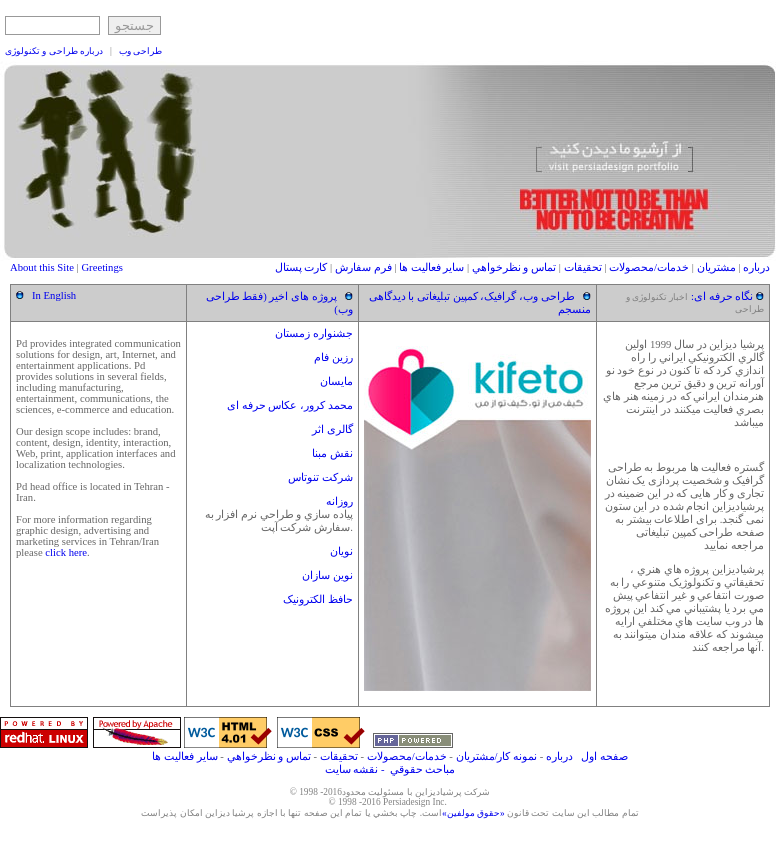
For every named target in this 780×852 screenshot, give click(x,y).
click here (66, 552)
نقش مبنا (332, 453)
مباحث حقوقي (423, 769)
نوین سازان (327, 575)
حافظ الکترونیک (318, 599)
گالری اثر (332, 429)
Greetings (101, 267)
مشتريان (716, 267)
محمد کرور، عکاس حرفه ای (290, 405)
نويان (341, 551)
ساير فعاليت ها (431, 267)
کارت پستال (301, 267)
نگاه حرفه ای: (723, 296)
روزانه (339, 501)
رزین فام (333, 357)
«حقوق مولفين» (473, 813)
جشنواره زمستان (314, 333)
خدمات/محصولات (649, 267)
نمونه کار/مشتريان (497, 756)
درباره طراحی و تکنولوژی (54, 51)
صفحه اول (602, 756)
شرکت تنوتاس (320, 477)
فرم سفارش (363, 267)
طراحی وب (140, 51)
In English (54, 295)
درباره (755, 267)
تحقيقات (583, 267)
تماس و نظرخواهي (514, 267)
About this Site (43, 267)
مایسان (336, 381)
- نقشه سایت (355, 769)
